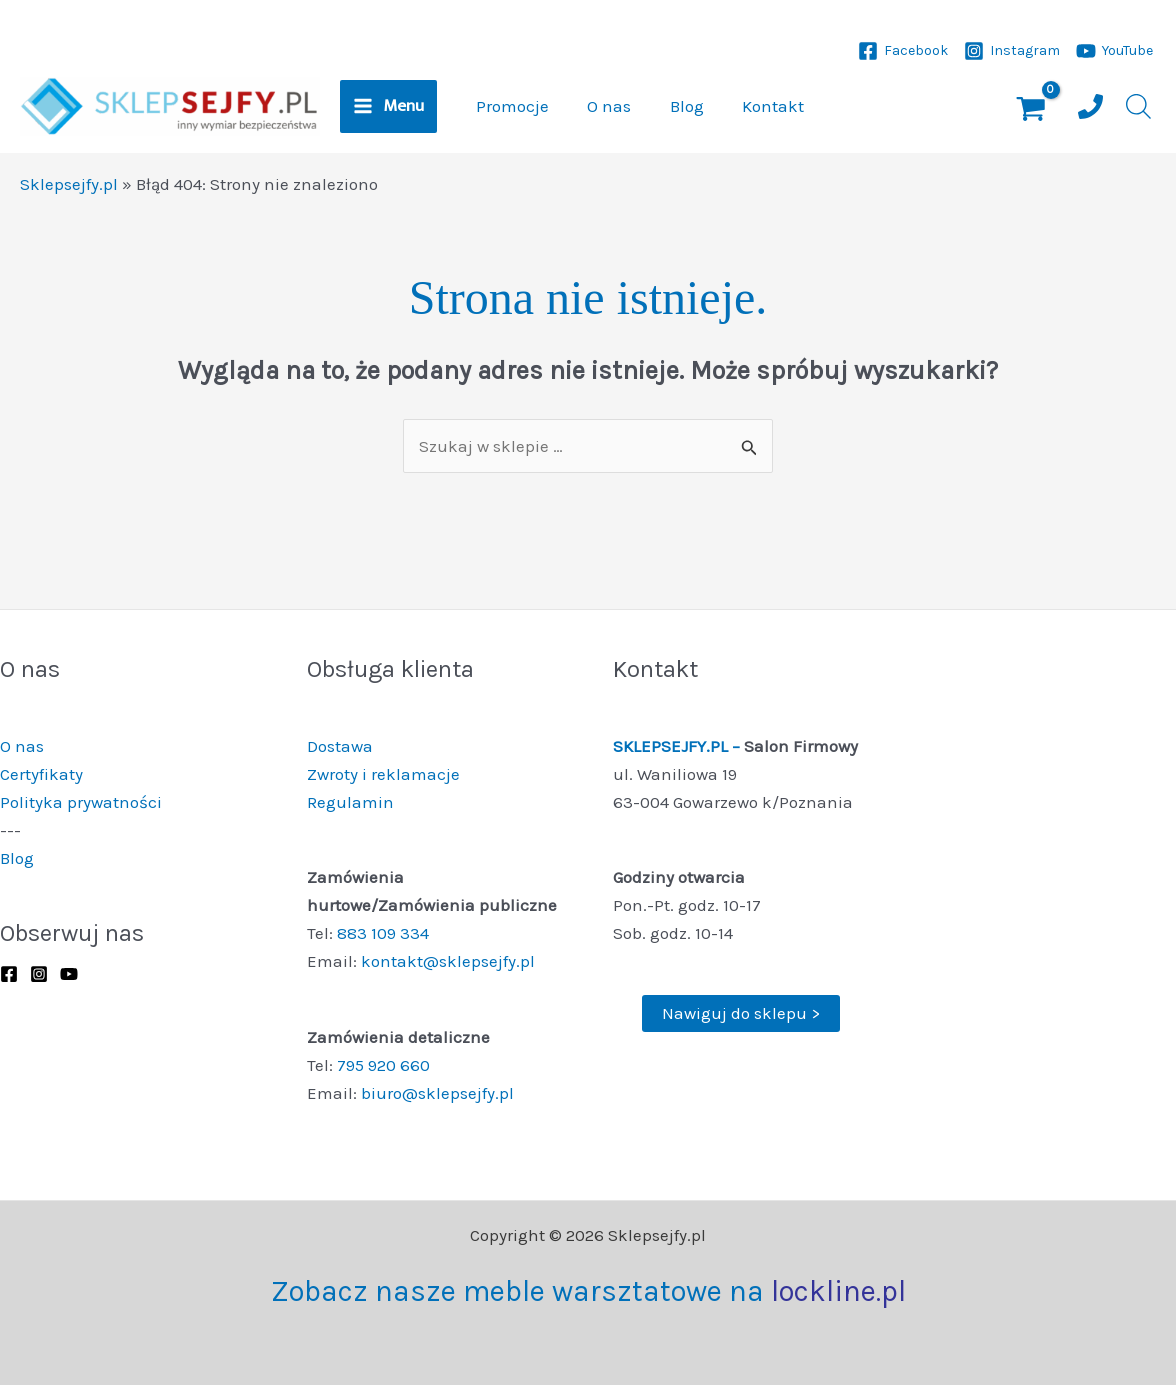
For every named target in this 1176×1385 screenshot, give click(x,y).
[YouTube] (1114, 51)
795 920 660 (383, 1065)
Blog (17, 858)
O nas (22, 746)
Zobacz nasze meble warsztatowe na (588, 1291)
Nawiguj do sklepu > (741, 1013)
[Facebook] (903, 51)
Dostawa (340, 746)
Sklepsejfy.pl (69, 184)
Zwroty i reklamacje (383, 774)
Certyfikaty (41, 774)
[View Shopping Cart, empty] (1031, 111)
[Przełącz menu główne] (388, 107)
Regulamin (350, 802)
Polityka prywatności (81, 802)
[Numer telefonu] (1090, 106)
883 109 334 (383, 933)
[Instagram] (1012, 51)
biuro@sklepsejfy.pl (437, 1093)
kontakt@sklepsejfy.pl (448, 961)
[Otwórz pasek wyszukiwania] (1136, 106)
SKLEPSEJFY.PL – (678, 746)
